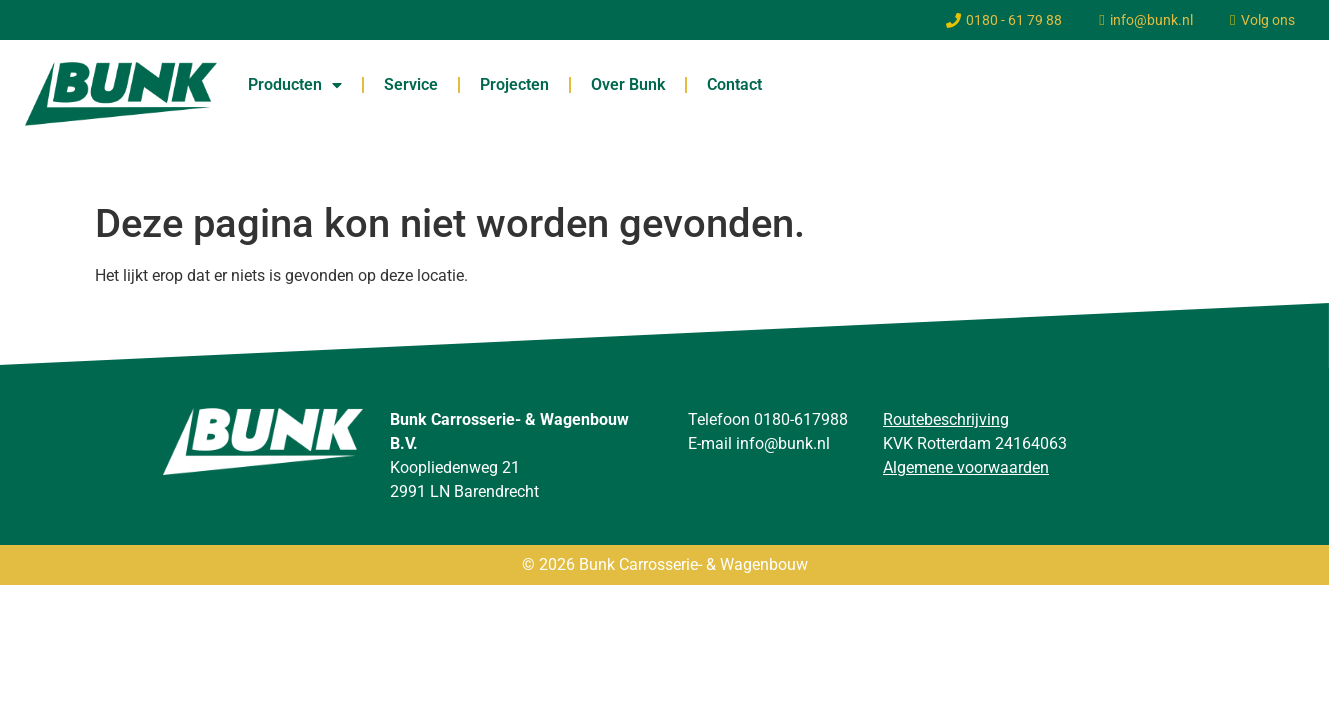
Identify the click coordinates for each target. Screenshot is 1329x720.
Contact (734, 84)
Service (411, 84)
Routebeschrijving (946, 419)
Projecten (514, 84)
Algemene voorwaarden (966, 467)
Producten (295, 85)
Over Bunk (628, 84)
